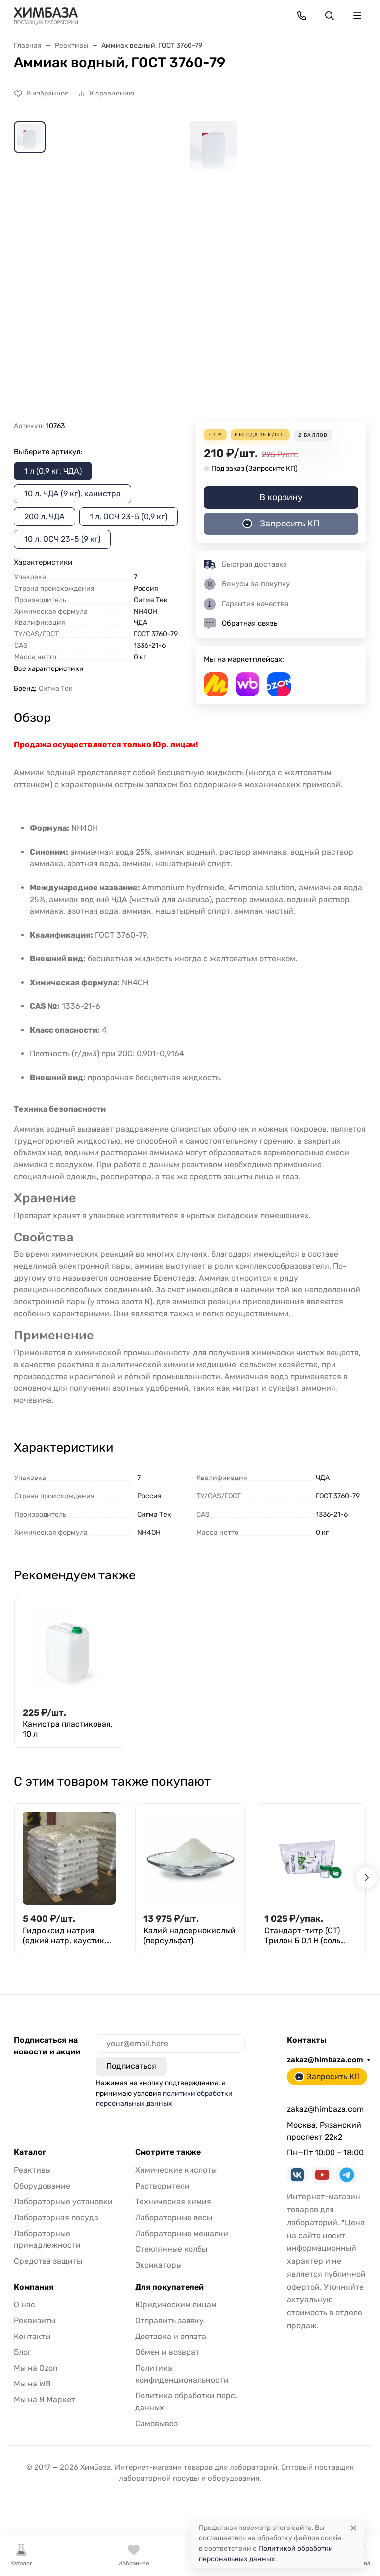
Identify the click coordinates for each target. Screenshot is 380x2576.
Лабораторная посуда (56, 2217)
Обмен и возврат (167, 2352)
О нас (24, 2304)
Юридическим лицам (176, 2304)
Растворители (162, 2186)
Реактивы (32, 2170)
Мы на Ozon (36, 2368)
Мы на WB (32, 2383)
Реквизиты (34, 2320)
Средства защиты (48, 2261)
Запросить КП (281, 523)
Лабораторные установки (63, 2201)
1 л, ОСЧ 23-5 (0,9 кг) (128, 516)
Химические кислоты (176, 2170)
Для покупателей (169, 2287)
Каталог (30, 2152)
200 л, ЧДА (44, 516)
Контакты (32, 2336)
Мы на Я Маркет (44, 2399)
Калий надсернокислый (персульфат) (189, 1935)
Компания (33, 2287)
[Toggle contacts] (302, 16)
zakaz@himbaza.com (325, 2059)
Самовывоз (156, 2423)
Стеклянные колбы (171, 2249)
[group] (213, 271)
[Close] (353, 2528)
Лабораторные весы (173, 2217)
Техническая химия (173, 2201)
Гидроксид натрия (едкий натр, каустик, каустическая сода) (64, 1936)
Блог (22, 2352)
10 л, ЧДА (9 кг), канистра (72, 493)
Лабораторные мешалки (181, 2233)
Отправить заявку (169, 2320)
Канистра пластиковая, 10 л (68, 1729)
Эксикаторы (158, 2265)
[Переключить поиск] (329, 16)
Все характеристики (49, 669)
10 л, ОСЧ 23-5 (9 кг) (62, 539)
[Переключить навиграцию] (357, 16)
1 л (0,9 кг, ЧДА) (53, 471)
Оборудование (42, 2186)
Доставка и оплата (170, 2336)
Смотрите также (168, 2152)
